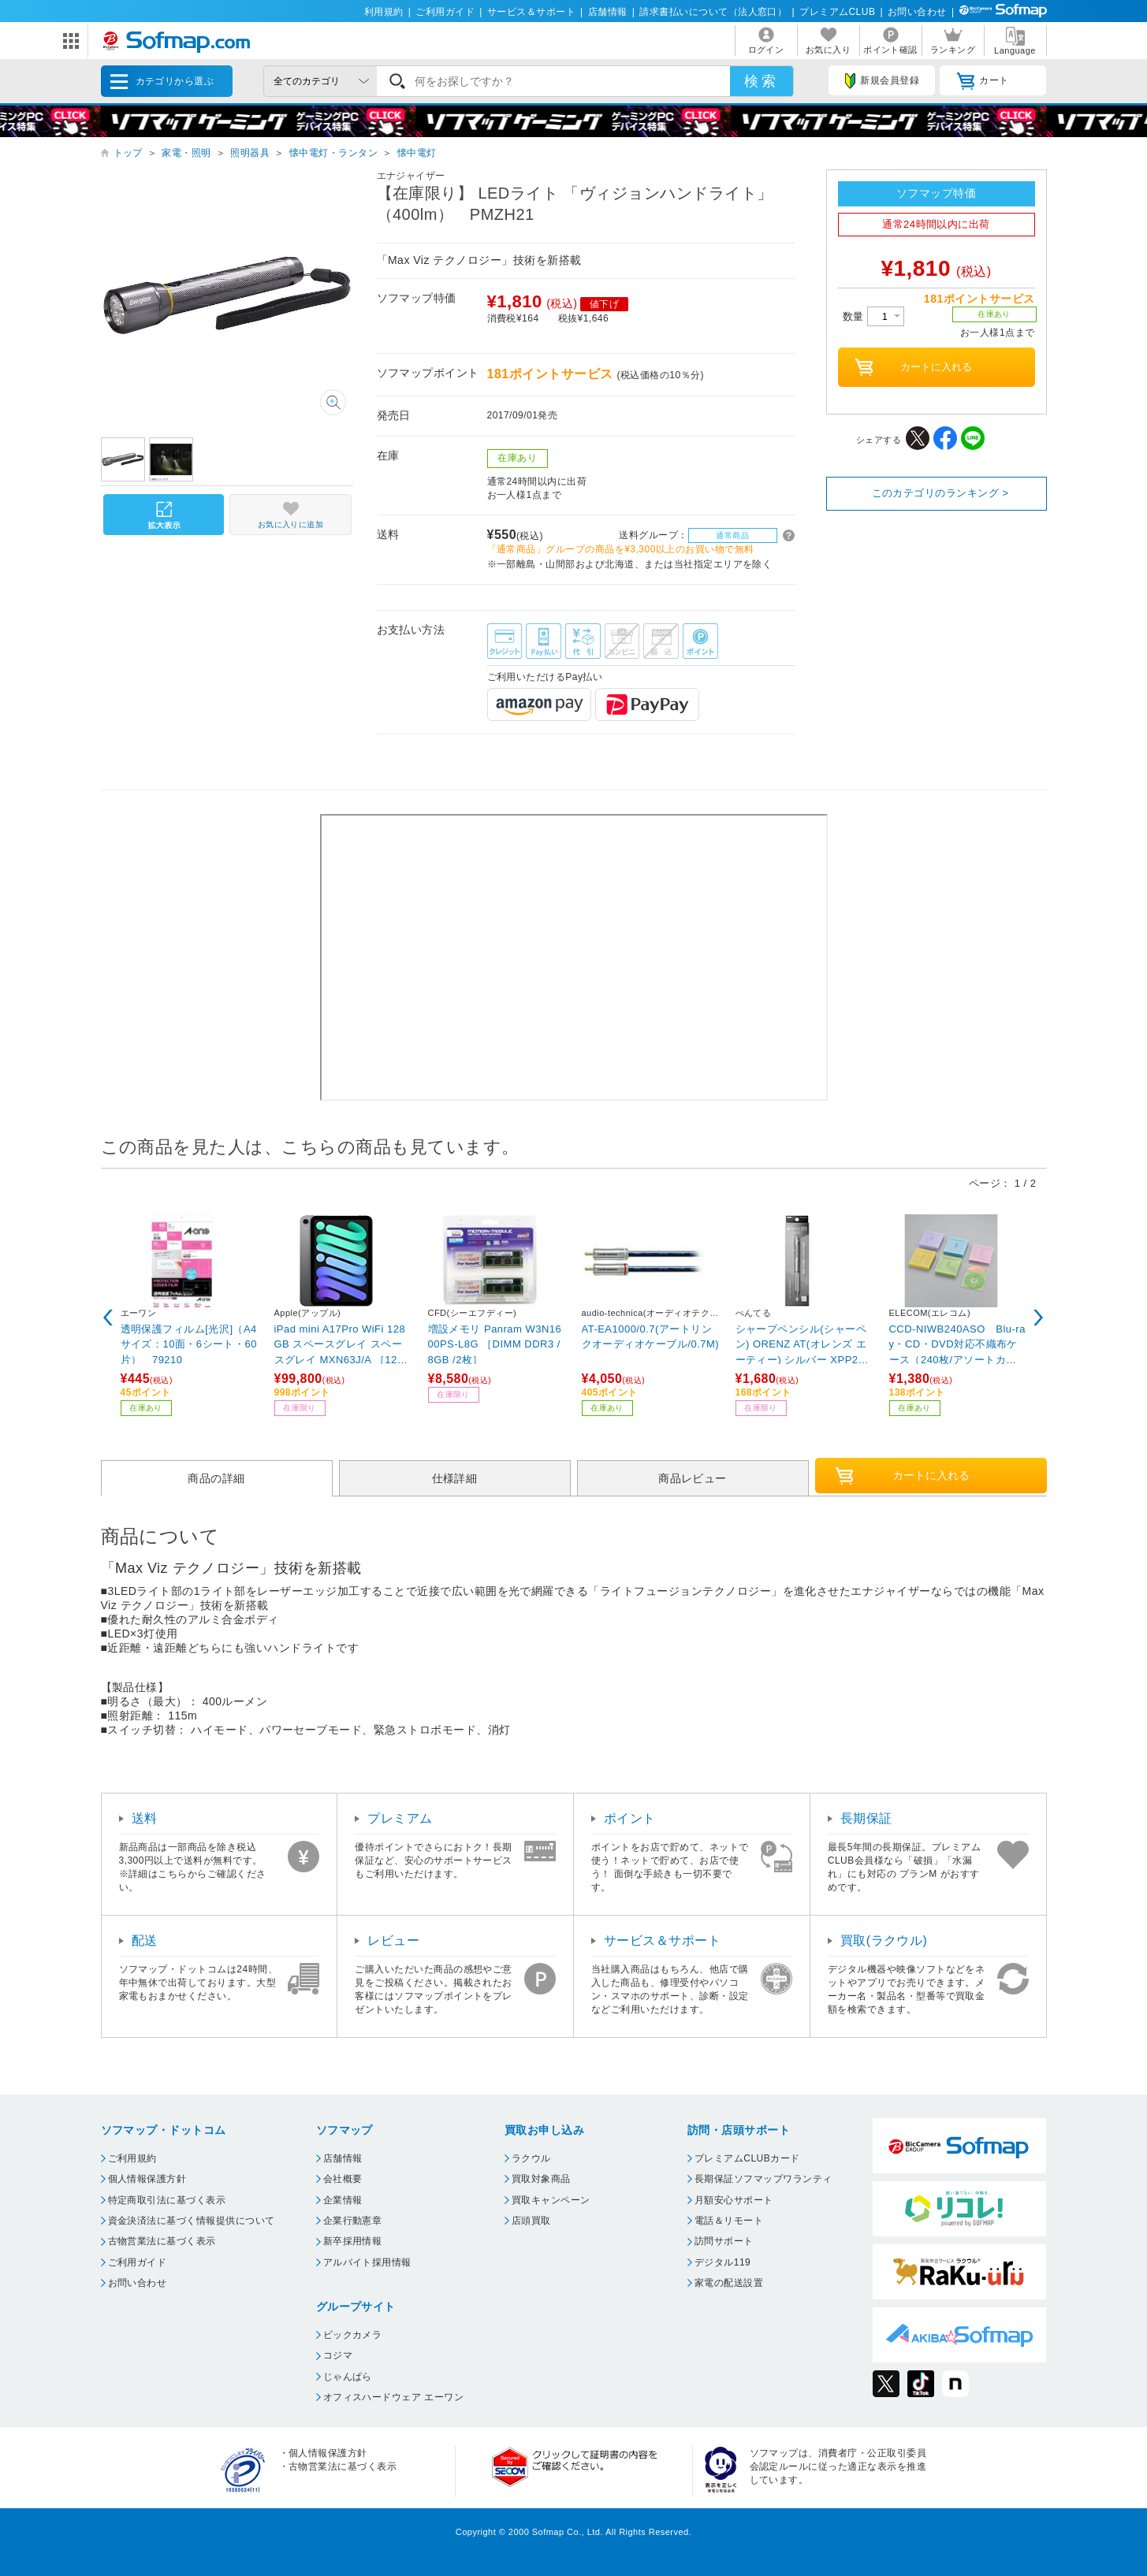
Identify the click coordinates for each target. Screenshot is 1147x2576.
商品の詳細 (216, 1478)
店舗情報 (607, 11)
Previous (109, 1317)
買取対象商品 (541, 2178)
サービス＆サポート (531, 11)
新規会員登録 (882, 81)
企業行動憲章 (352, 2220)
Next (1039, 1317)
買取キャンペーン (551, 2200)
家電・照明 (186, 152)
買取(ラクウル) (884, 1940)
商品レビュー (692, 1478)
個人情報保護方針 (147, 2178)
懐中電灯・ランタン (333, 152)
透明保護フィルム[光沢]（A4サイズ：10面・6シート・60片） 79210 (189, 1344)
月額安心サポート (734, 2200)
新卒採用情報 (352, 2241)
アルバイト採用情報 (367, 2262)
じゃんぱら (347, 2376)
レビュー (393, 1940)
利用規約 (384, 11)
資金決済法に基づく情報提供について (191, 2220)
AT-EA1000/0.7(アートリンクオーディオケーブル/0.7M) (651, 1337)
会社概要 (343, 2178)
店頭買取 (531, 2220)
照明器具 (250, 152)
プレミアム (399, 1818)
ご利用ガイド (445, 11)
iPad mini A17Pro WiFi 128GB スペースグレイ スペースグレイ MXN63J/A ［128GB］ (343, 1344)
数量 (873, 316)
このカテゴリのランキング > (940, 493)
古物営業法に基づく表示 (162, 2241)
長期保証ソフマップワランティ (763, 2178)
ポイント (630, 1818)
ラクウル (531, 2158)
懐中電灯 (417, 152)
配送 (145, 1940)
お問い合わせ (917, 11)
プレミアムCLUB (837, 11)
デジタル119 (722, 2262)
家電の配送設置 (729, 2282)
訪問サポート (724, 2241)
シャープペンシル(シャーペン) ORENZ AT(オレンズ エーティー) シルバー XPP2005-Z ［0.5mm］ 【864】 (802, 1344)
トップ (128, 152)
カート (982, 81)
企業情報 (343, 2200)
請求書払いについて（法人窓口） (713, 11)
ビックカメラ (352, 2334)
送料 (145, 1818)
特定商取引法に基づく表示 (167, 2200)
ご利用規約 (132, 2158)
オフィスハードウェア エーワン (393, 2397)
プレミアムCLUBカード (747, 2158)
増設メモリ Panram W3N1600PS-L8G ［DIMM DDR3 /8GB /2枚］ (495, 1344)
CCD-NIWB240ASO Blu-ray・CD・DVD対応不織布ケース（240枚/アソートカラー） (957, 1344)
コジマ (337, 2355)
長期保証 (866, 1818)
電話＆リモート (729, 2220)
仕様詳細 (455, 1478)
